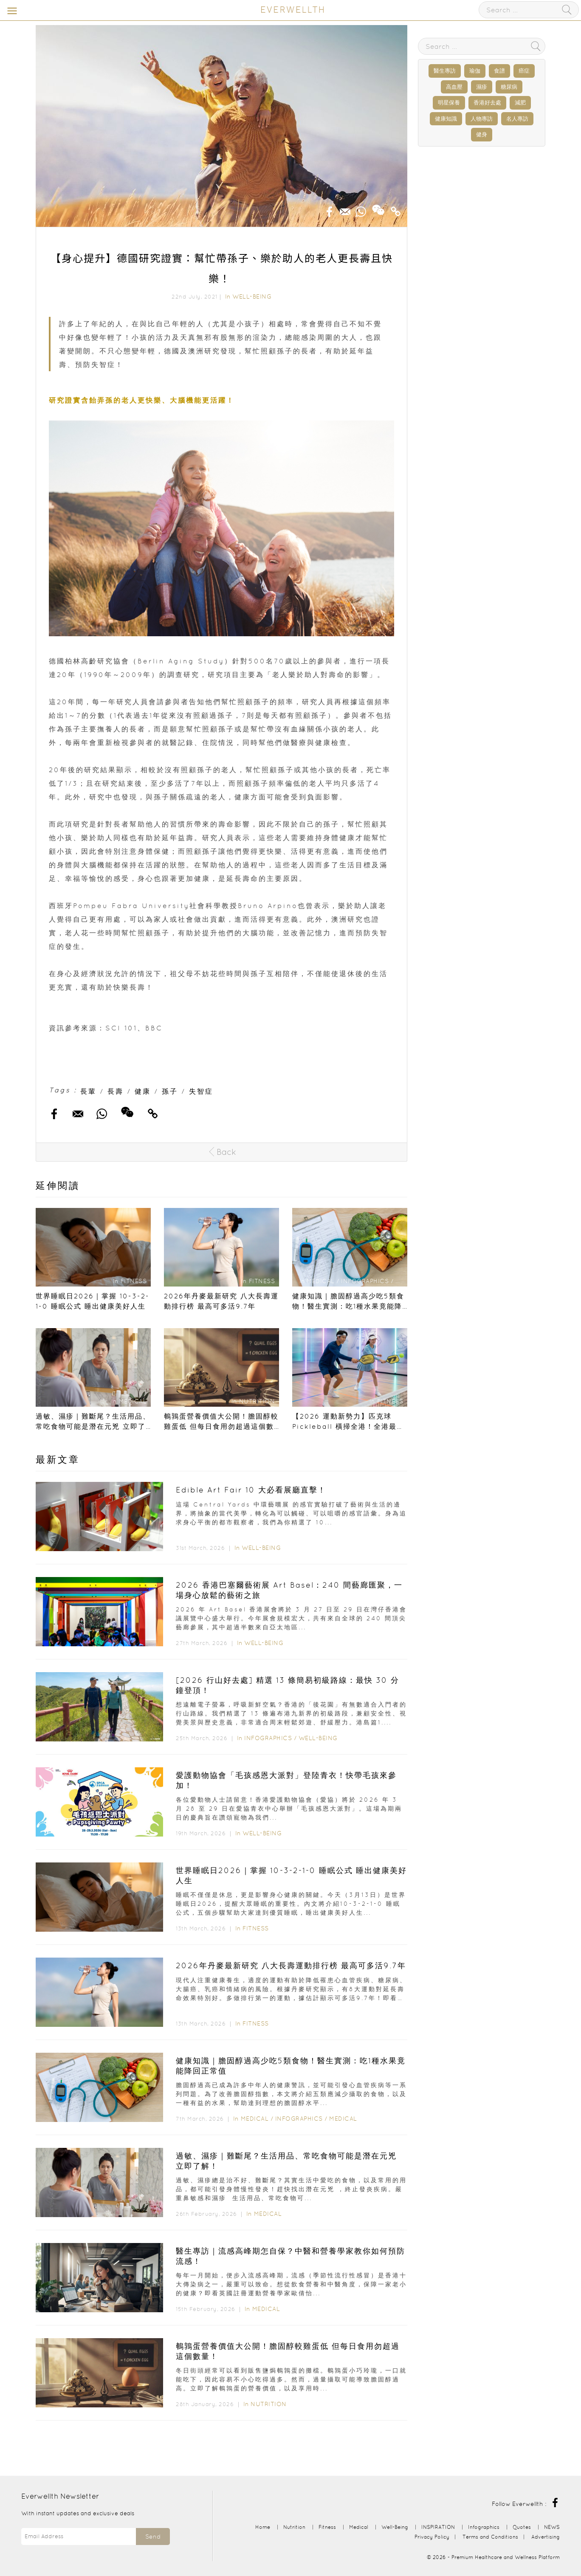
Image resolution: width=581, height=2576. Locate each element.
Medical (255, 2118)
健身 (481, 134)
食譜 (499, 71)
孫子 (170, 1091)
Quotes (522, 2527)
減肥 (520, 102)
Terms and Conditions (490, 2536)
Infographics (269, 1738)
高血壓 (454, 87)
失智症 (201, 1091)
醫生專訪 (445, 71)
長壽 (115, 1091)
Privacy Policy (432, 2536)
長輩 (88, 1091)
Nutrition (269, 2404)
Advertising (545, 2536)
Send (153, 2536)
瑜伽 (474, 71)
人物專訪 (482, 119)
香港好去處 (487, 102)
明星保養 (449, 102)
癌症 (524, 71)
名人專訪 (517, 119)
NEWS (552, 2527)
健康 (143, 1091)
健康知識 (446, 119)
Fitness (256, 1928)
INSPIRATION (438, 2527)
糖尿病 (509, 87)
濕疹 (481, 87)
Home (262, 2527)
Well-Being (251, 296)
